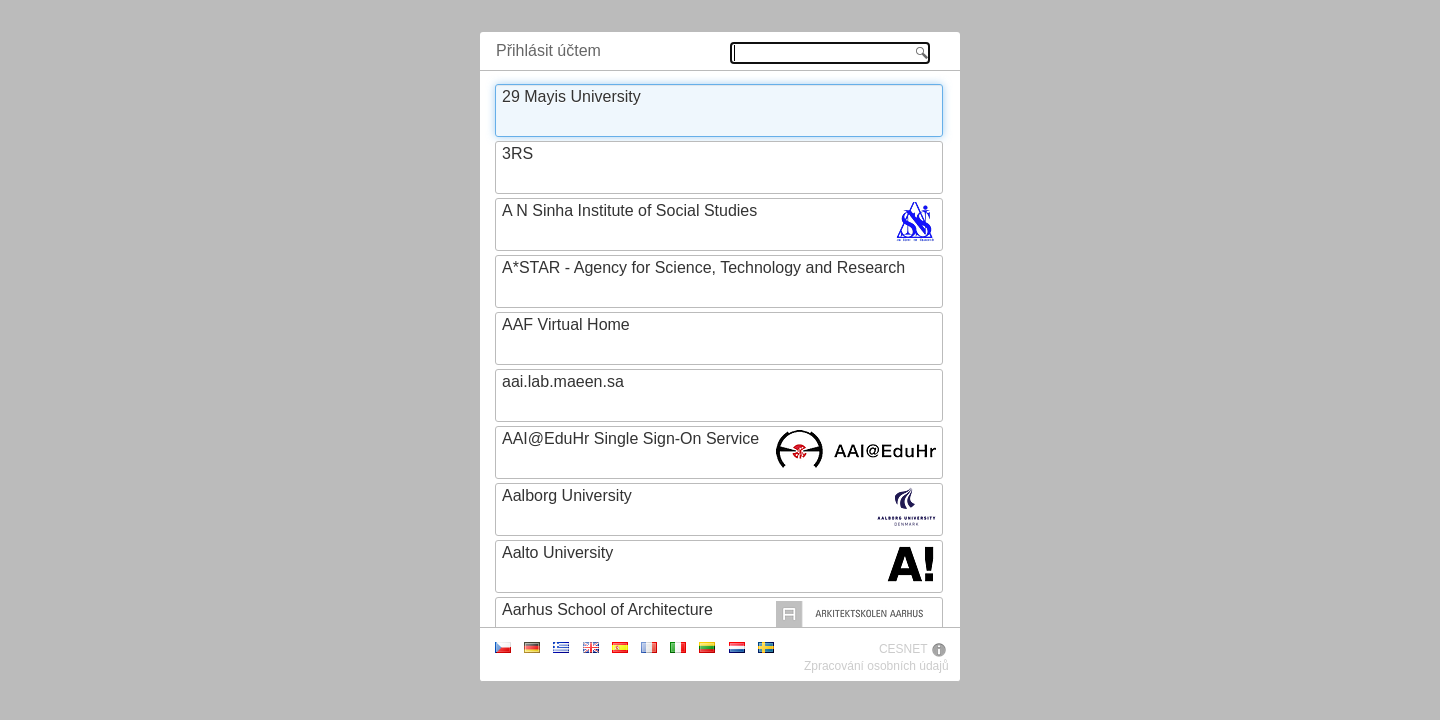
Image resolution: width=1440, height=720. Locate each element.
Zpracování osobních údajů (876, 666)
